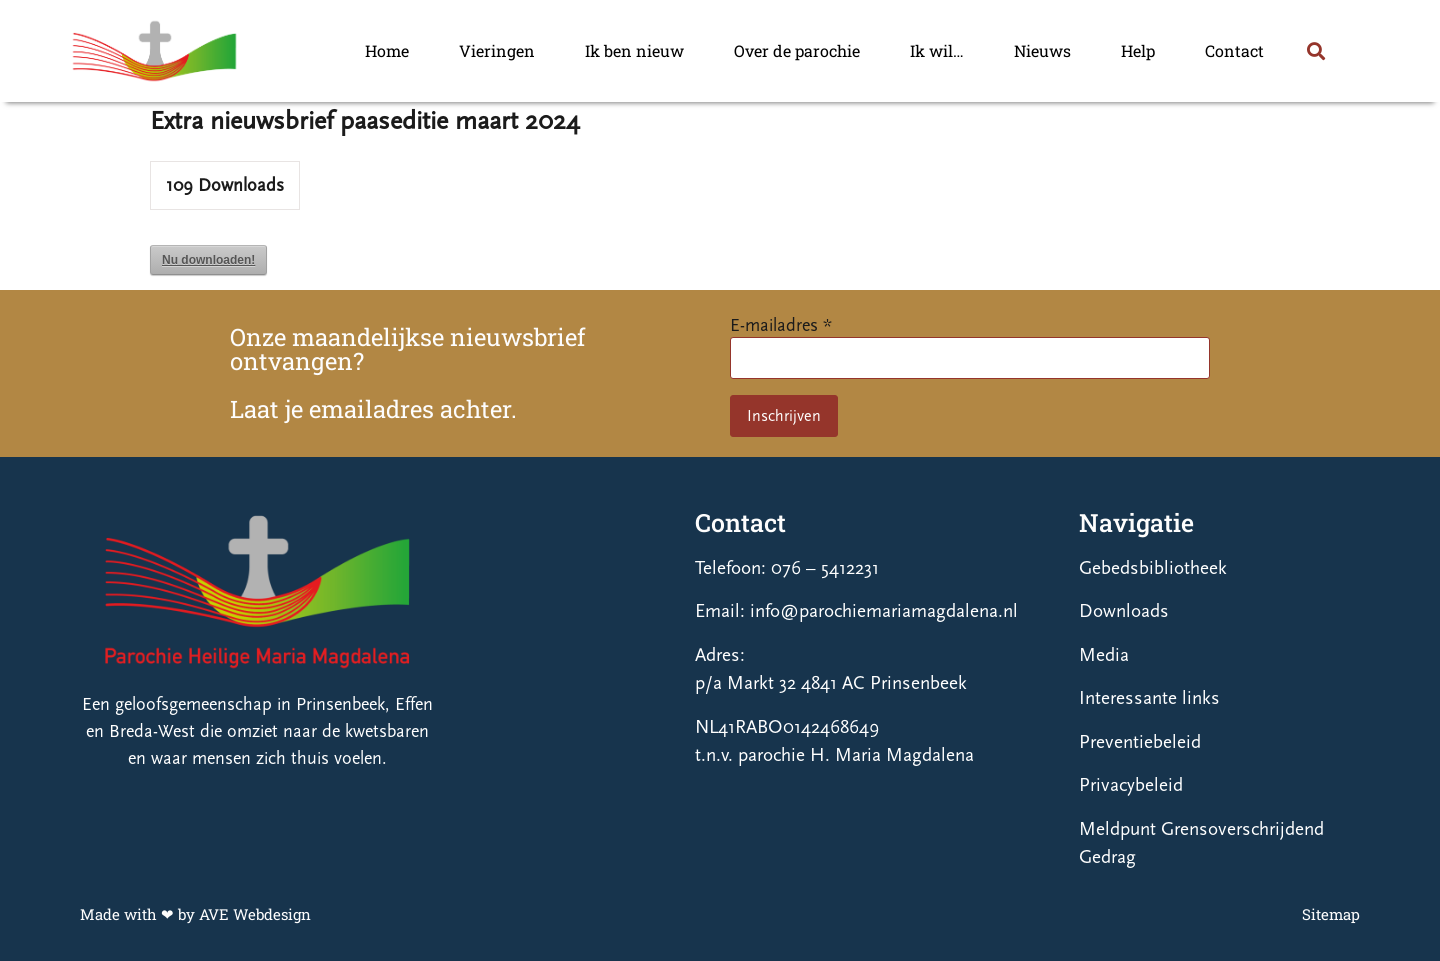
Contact (1234, 50)
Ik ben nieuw (634, 50)
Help (1138, 50)
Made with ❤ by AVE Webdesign (195, 914)
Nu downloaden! (208, 260)
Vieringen (497, 50)
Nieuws (1042, 50)
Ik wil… (937, 50)
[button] (1315, 50)
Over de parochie (797, 50)
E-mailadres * (781, 325)
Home (387, 50)
